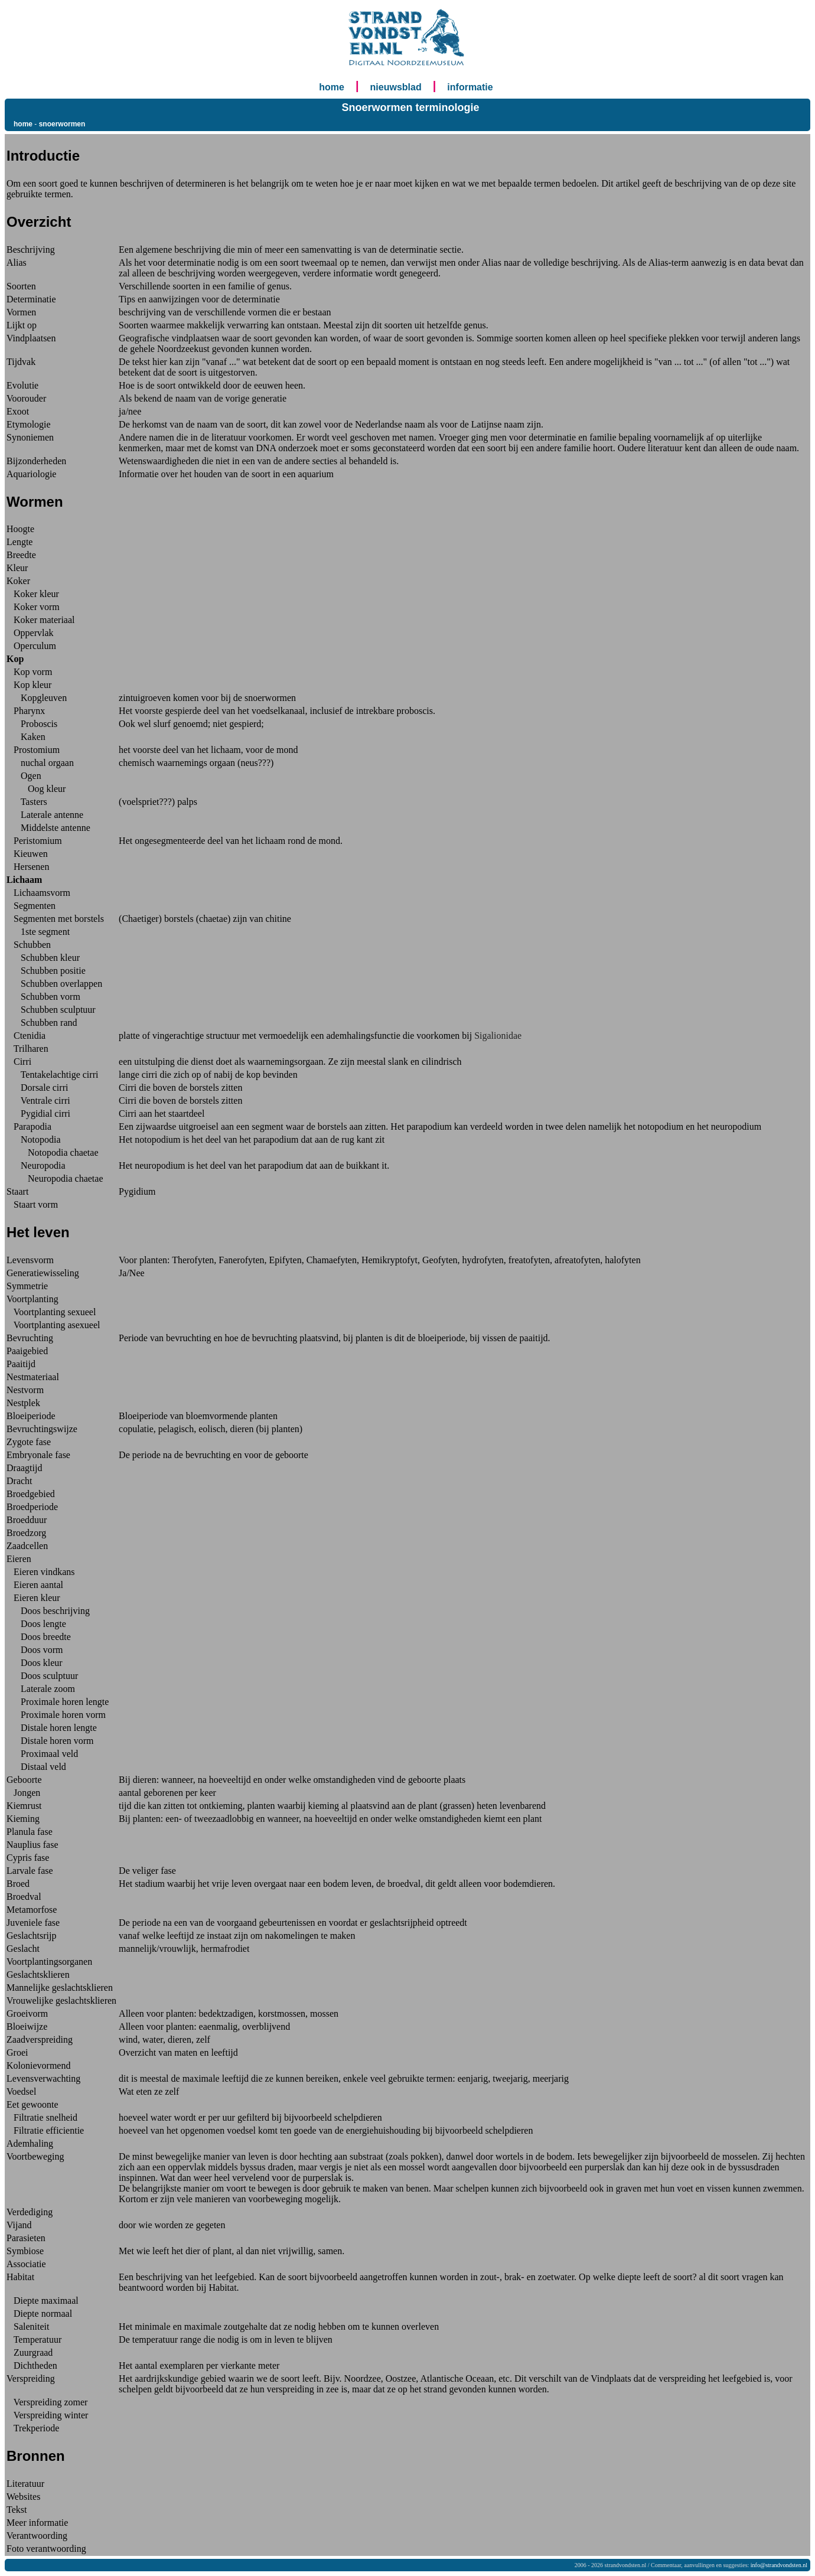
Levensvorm (30, 1260)
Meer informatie (37, 2523)
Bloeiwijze (26, 2026)
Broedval (23, 1897)
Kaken (25, 737)
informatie (470, 87)
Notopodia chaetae (52, 1152)
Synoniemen (30, 437)
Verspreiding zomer (46, 2402)
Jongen (23, 1793)
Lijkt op (21, 325)
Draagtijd (24, 1468)
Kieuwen (27, 854)
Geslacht (23, 1949)
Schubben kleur (43, 958)
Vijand (19, 2225)
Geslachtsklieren (38, 1975)
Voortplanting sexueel (51, 1312)
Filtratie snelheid (41, 2117)
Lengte (19, 542)
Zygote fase (28, 1442)
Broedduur (26, 1520)
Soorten (21, 286)
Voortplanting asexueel (53, 1325)
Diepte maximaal (42, 2300)
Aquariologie (31, 474)
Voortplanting (32, 1299)
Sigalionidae (497, 1036)
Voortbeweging (35, 2156)
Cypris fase (27, 1858)
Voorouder (26, 398)
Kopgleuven (36, 698)
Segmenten (31, 906)
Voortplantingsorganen (49, 1962)
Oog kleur (36, 789)
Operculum (31, 646)
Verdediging (29, 2212)
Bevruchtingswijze (41, 1429)
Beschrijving (30, 249)
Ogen (23, 776)
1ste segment (38, 932)
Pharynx (25, 711)
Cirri (18, 1062)
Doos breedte (38, 1637)
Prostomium (33, 750)
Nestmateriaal (32, 1377)
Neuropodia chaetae (54, 1178)
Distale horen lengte (51, 1728)
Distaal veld (36, 1767)
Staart (17, 1191)
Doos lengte (36, 1624)
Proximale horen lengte (57, 1702)
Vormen (21, 312)
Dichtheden (31, 2365)
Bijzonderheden (36, 461)
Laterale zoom (40, 1689)
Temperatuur (33, 2339)
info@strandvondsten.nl (779, 2565)
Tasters (26, 802)
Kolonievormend (38, 2065)
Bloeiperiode (31, 1416)
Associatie (26, 2264)
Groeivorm (27, 2013)
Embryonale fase (38, 1455)
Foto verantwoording (46, 2549)
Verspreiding (30, 2378)
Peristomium (34, 841)
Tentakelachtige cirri (52, 1074)
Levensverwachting (43, 2078)
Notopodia (33, 1139)
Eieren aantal (34, 1585)
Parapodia (28, 1126)
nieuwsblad (396, 87)
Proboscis (31, 724)
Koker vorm (33, 607)
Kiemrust (24, 1806)
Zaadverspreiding (39, 2039)
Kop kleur (28, 685)
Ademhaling (29, 2143)
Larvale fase (29, 1871)
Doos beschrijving (48, 1611)
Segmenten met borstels (55, 919)
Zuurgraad (29, 2352)
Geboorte (24, 1780)
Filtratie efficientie (45, 2130)
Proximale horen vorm (56, 1715)
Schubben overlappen (54, 984)
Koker (18, 581)
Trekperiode (32, 2428)
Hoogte (20, 529)
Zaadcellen (27, 1546)
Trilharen (27, 1049)
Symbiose (25, 2251)
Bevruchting (29, 1338)
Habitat (20, 2277)
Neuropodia (36, 1165)
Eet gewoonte (32, 2104)
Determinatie (31, 299)
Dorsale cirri (37, 1087)
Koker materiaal (40, 620)
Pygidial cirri (38, 1113)
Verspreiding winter (47, 2415)
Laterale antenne (44, 815)
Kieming (23, 1819)
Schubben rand (41, 1023)
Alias (16, 262)
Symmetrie (27, 1286)
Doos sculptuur (42, 1676)
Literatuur (25, 2484)
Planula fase (29, 1832)
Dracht (19, 1481)
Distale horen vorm (50, 1741)
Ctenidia (25, 1036)
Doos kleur (34, 1663)
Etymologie (28, 424)
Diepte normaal (39, 2313)
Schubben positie (46, 971)
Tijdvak (20, 362)
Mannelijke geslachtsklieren (59, 1987)
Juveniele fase (33, 1923)
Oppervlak (30, 633)
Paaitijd (20, 1364)
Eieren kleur (33, 1598)
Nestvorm (25, 1390)
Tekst (16, 2510)
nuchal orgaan (40, 763)
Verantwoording (36, 2536)
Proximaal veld (42, 1754)
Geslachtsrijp (31, 1936)
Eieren (18, 1559)
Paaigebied (27, 1351)
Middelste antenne (48, 828)
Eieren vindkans (40, 1572)
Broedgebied (30, 1494)
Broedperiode (32, 1507)
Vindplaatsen (31, 338)
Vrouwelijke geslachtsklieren (61, 2000)
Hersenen (27, 867)
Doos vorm (34, 1650)
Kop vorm (29, 672)
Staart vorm (32, 1204)
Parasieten (25, 2238)
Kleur (17, 568)
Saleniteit (27, 2326)
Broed (18, 1884)
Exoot (17, 411)
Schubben (28, 945)
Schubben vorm (43, 997)
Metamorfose (31, 1910)
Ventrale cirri (38, 1100)
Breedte (21, 555)
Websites (23, 2497)
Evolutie (22, 385)
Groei (17, 2052)
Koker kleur (32, 594)
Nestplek (23, 1403)
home (331, 87)
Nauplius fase (32, 1845)
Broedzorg (26, 1533)
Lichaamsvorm (38, 893)
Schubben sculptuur (51, 1010)
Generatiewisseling (42, 1273)
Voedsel (21, 2091)
